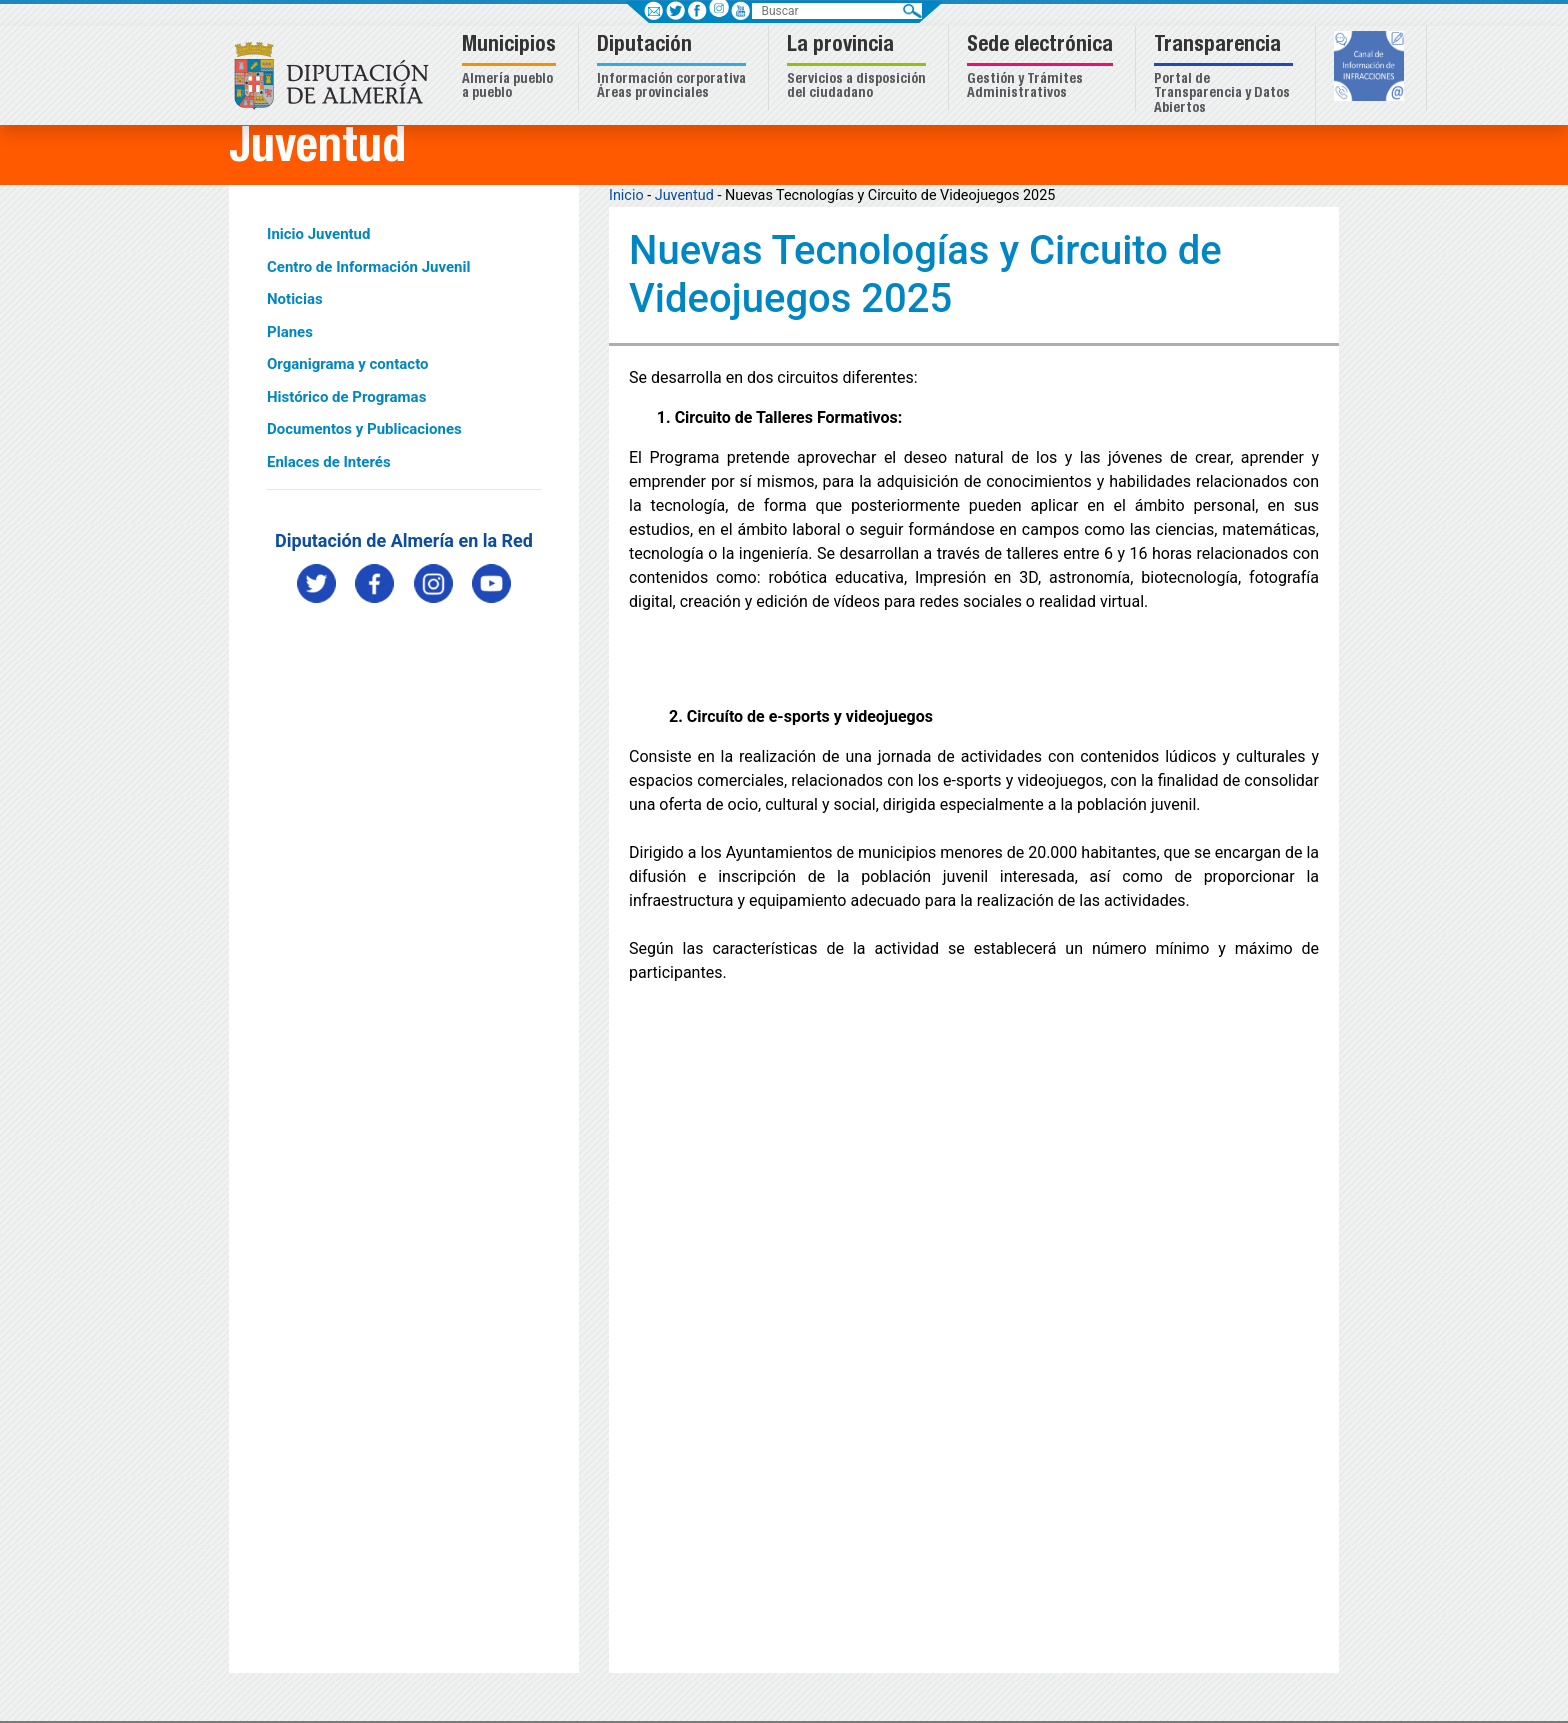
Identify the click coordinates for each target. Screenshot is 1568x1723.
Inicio (626, 195)
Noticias (295, 299)
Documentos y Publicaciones (364, 429)
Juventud (684, 195)
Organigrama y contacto (348, 364)
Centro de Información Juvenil (368, 267)
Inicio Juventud (318, 234)
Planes (290, 332)
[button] (511, 68)
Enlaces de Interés (329, 462)
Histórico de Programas (346, 397)
